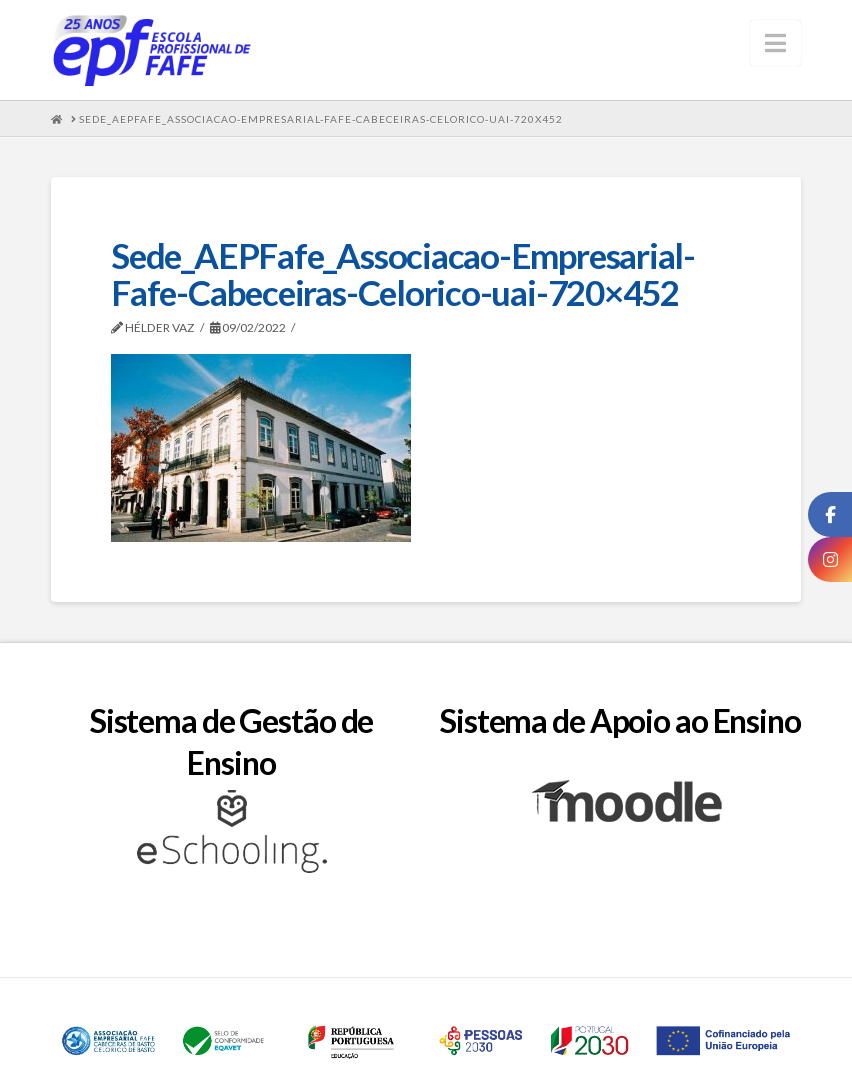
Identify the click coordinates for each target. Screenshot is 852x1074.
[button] (775, 43)
